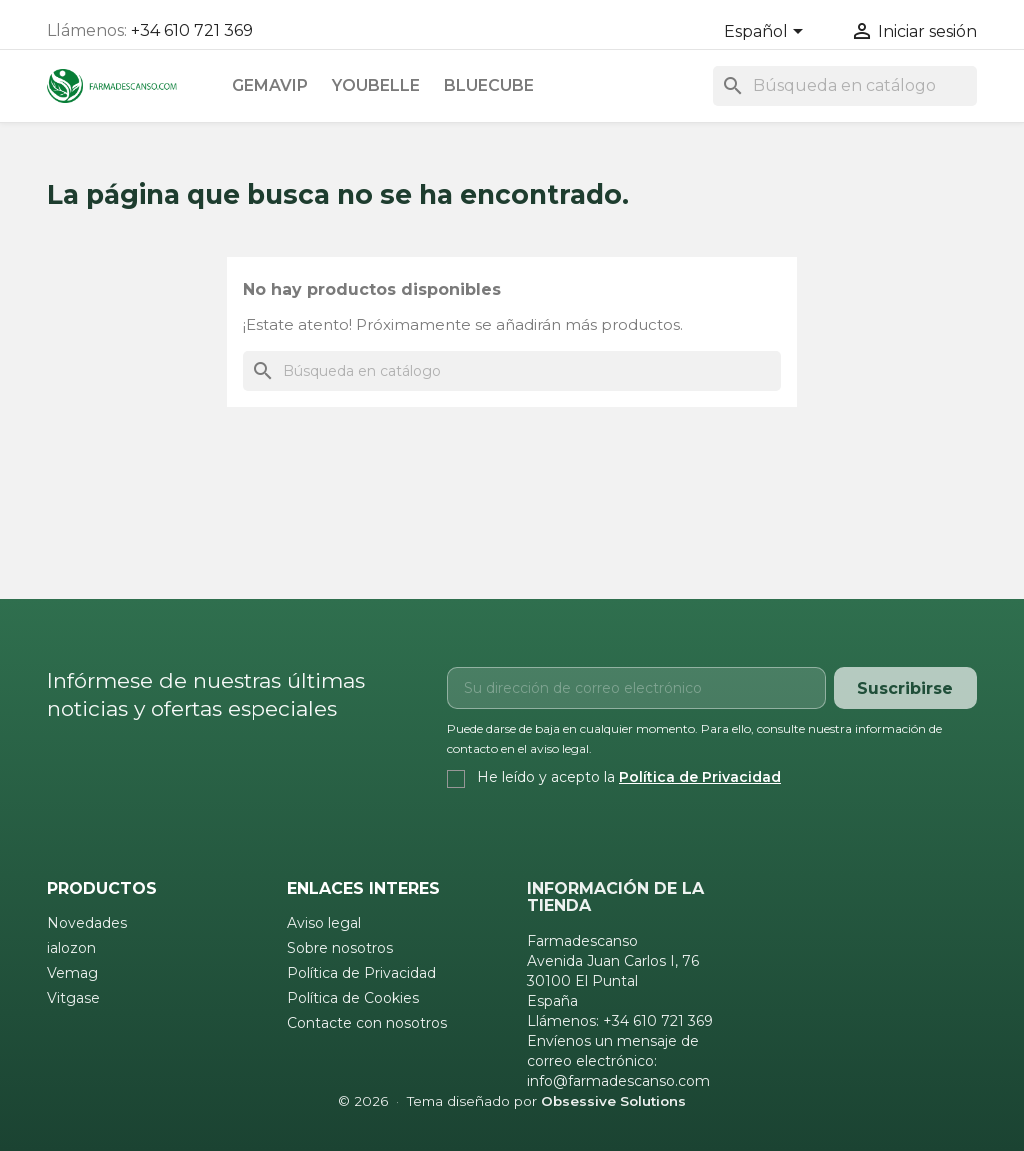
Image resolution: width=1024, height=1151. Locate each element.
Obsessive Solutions (613, 1101)
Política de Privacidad (700, 777)
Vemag (72, 973)
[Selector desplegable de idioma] (767, 33)
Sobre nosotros (340, 948)
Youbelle (376, 85)
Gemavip (270, 85)
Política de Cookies (353, 998)
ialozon (71, 948)
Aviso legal (324, 923)
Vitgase (73, 998)
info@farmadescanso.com (618, 1081)
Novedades (87, 923)
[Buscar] (845, 86)
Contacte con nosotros (367, 1023)
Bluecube (489, 85)
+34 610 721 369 (192, 30)
